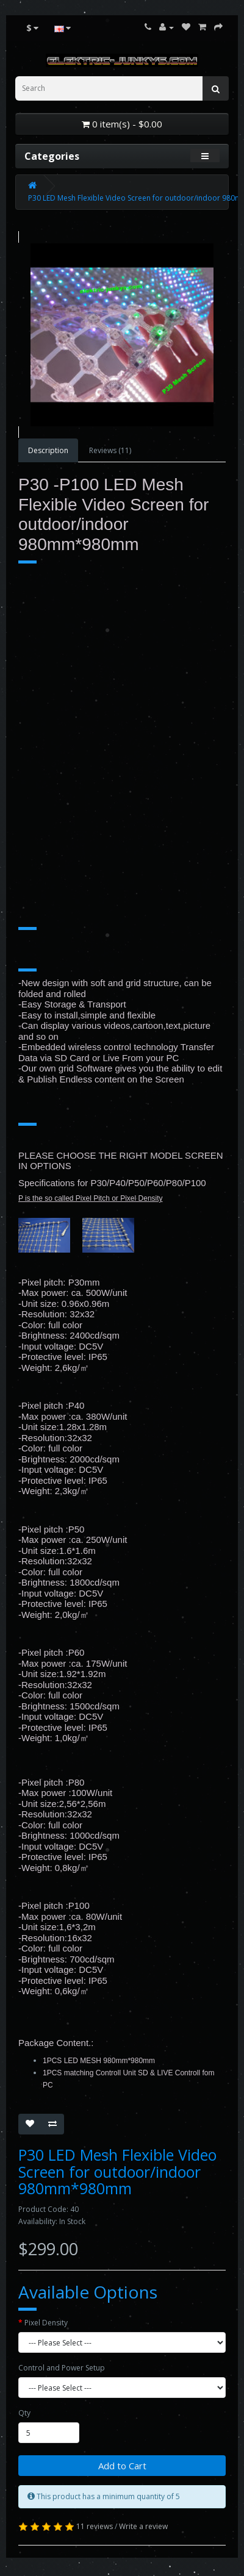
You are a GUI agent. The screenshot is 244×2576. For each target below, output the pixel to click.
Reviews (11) (110, 450)
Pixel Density (46, 2322)
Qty (24, 2413)
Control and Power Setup (61, 2368)
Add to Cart (122, 2466)
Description (48, 450)
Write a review (143, 2526)
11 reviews (94, 2526)
